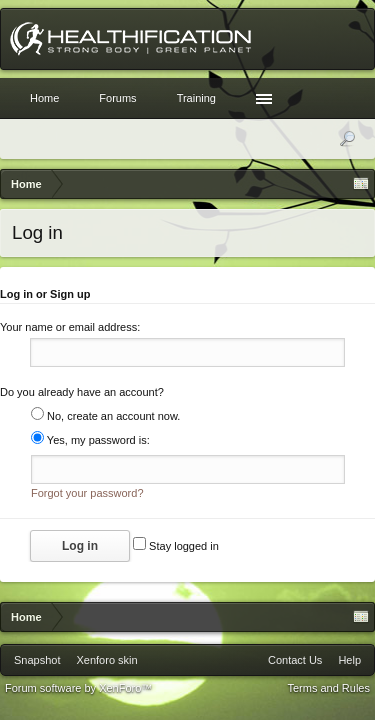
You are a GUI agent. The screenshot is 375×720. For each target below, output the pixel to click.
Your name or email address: (70, 327)
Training (196, 98)
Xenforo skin (106, 666)
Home (44, 98)
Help (349, 666)
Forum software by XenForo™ (78, 694)
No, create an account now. (105, 419)
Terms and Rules (328, 694)
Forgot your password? (87, 499)
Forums (117, 98)
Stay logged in (176, 552)
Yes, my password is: (90, 443)
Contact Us (295, 666)
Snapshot (37, 666)
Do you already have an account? (82, 395)
